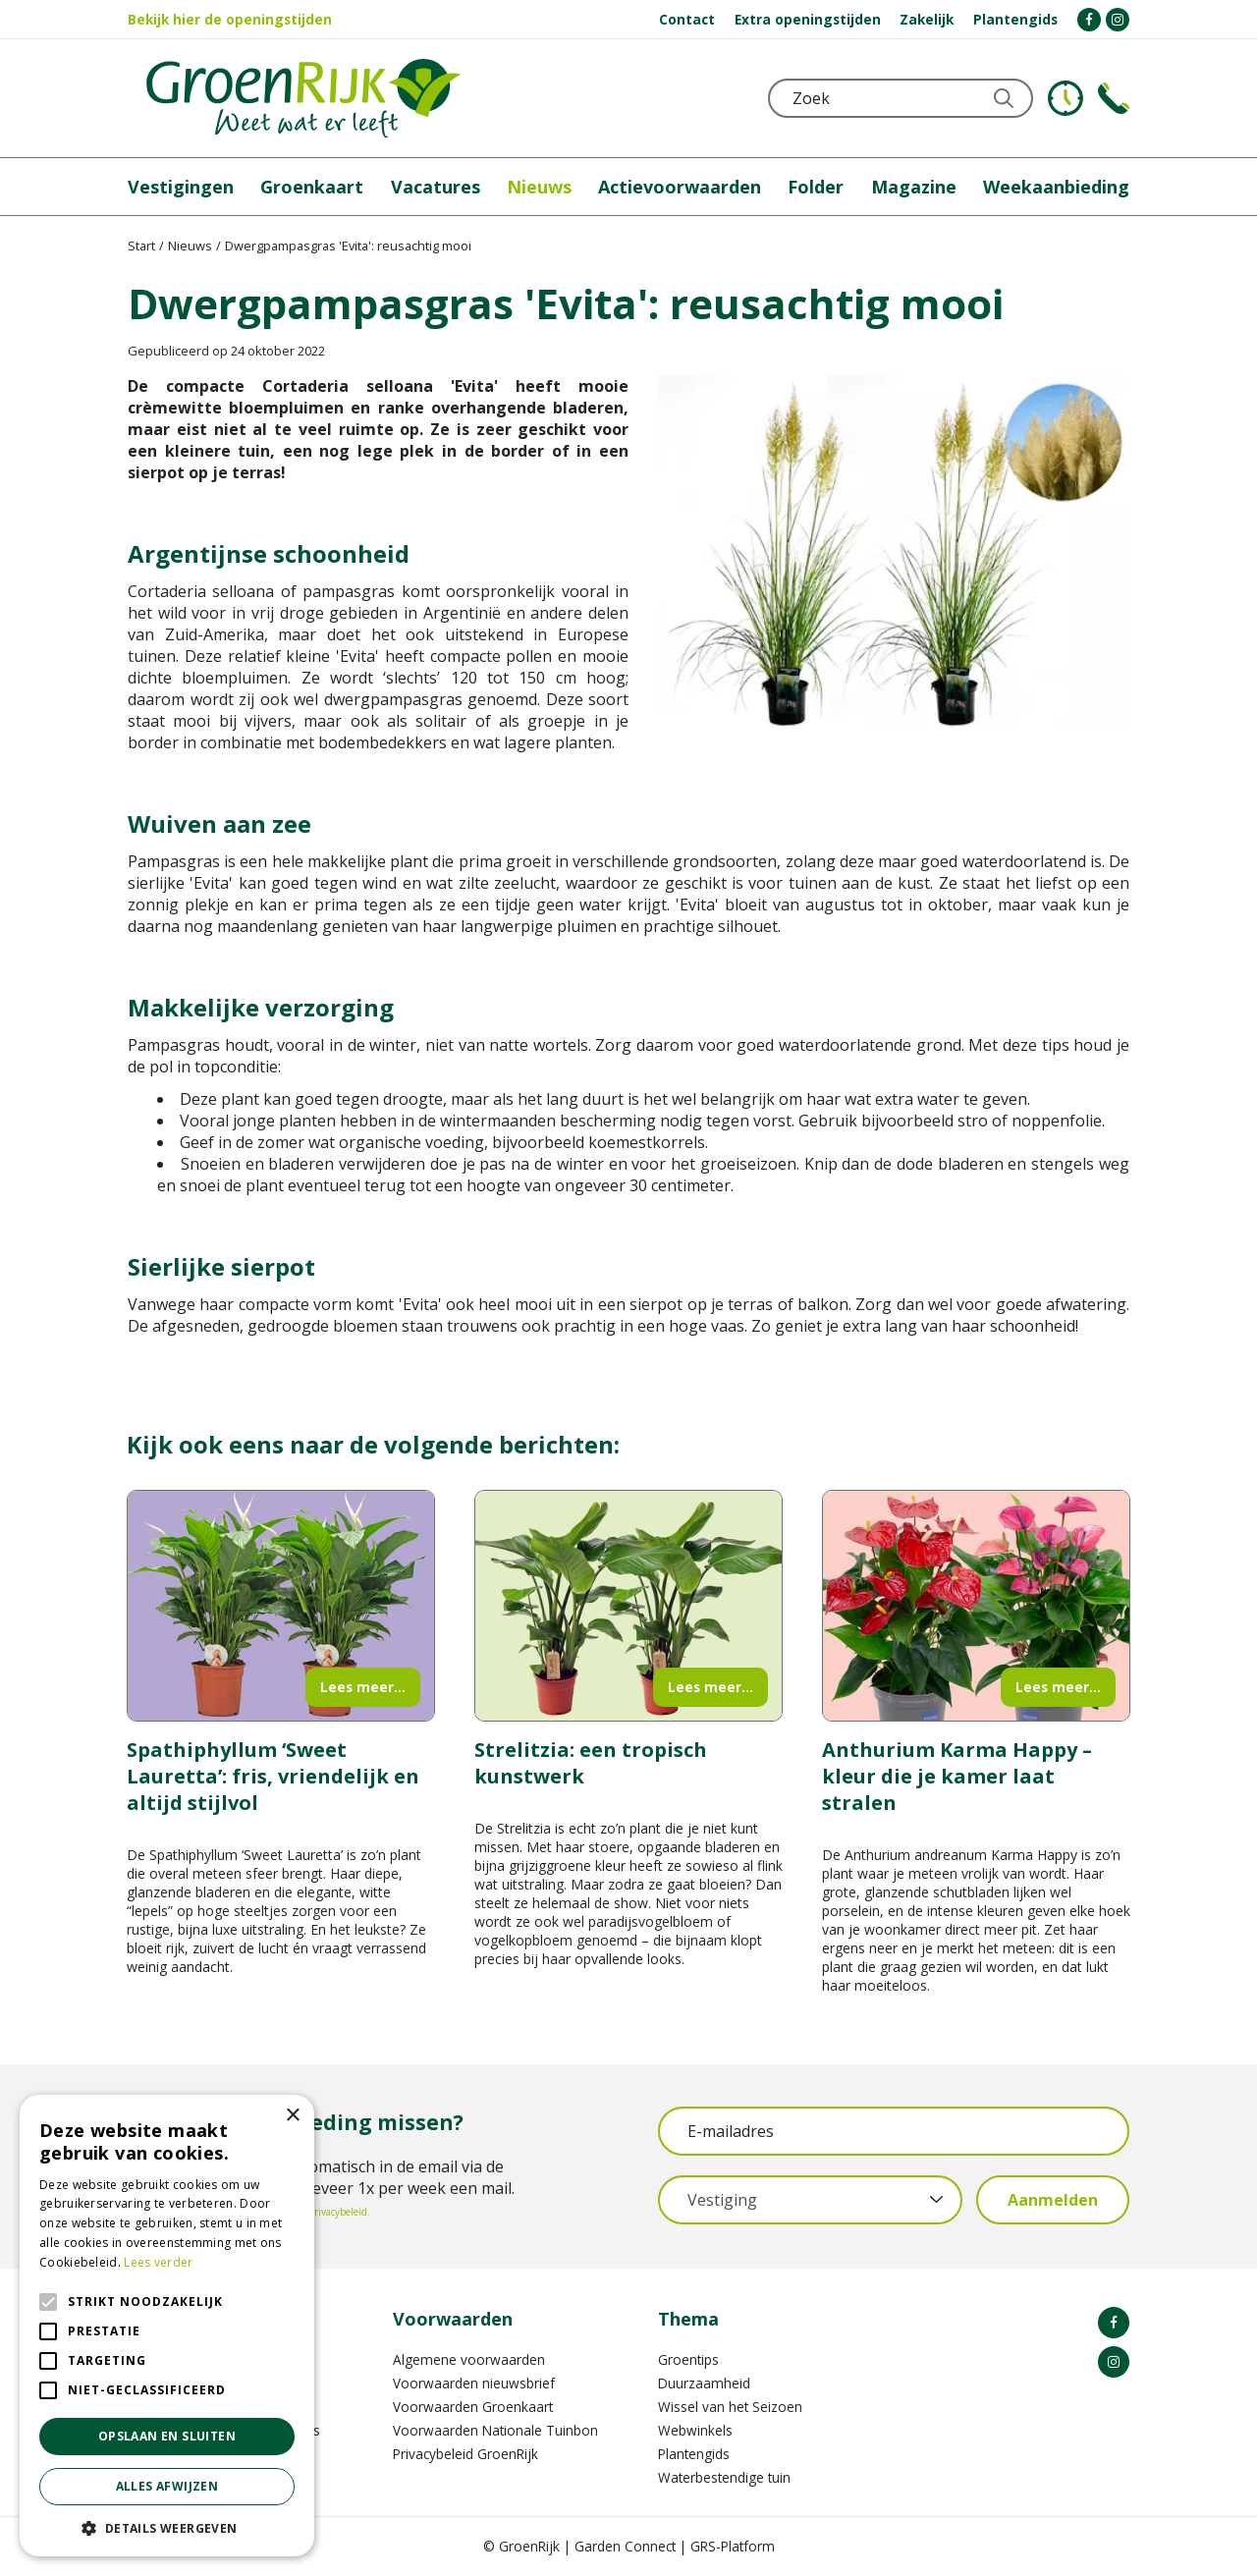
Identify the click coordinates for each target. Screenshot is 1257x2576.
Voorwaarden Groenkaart (473, 2406)
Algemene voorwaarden (469, 2359)
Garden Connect (625, 2546)
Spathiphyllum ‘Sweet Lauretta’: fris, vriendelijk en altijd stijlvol (273, 1776)
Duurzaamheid (704, 2383)
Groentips (688, 2359)
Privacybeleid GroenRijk (465, 2453)
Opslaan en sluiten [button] (167, 2436)
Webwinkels (695, 2430)
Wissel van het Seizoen (730, 2406)
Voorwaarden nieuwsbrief (474, 2383)
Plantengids (694, 2453)
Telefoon (1113, 98)
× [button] (292, 2116)
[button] (167, 2527)
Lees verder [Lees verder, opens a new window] (158, 2262)
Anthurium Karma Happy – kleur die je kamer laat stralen (957, 1776)
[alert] (167, 2325)
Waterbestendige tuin (724, 2477)
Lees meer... (363, 1686)
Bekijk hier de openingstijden (230, 19)
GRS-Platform (732, 2546)
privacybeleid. (339, 2212)
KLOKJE (1065, 98)
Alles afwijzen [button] (167, 2486)
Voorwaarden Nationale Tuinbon (495, 2430)
